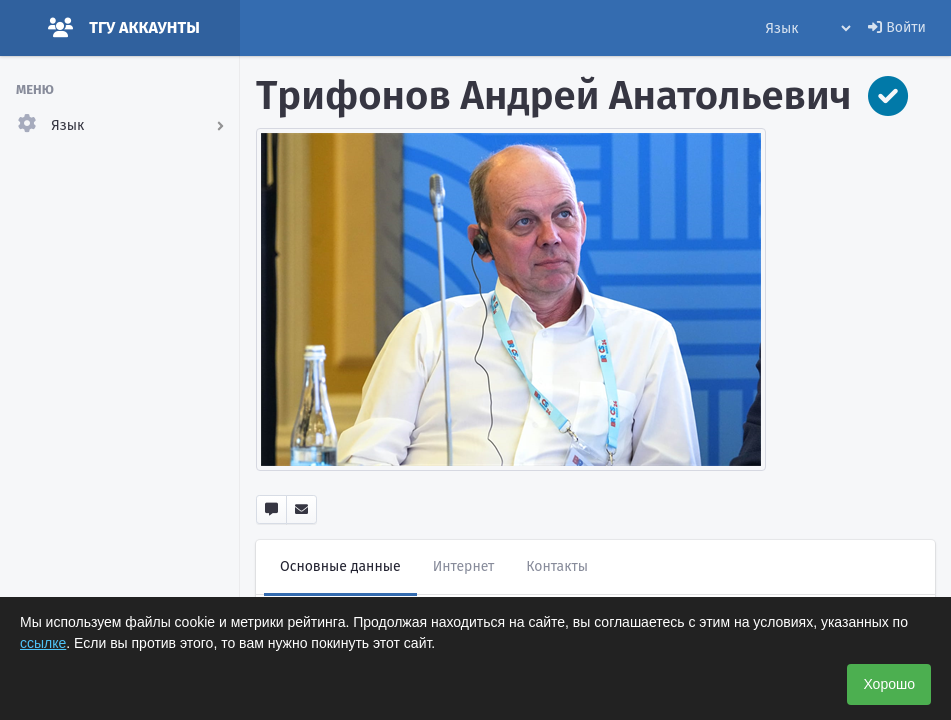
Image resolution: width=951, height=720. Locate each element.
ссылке (43, 643)
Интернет (464, 566)
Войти (897, 27)
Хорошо (889, 684)
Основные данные (340, 566)
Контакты (557, 566)
